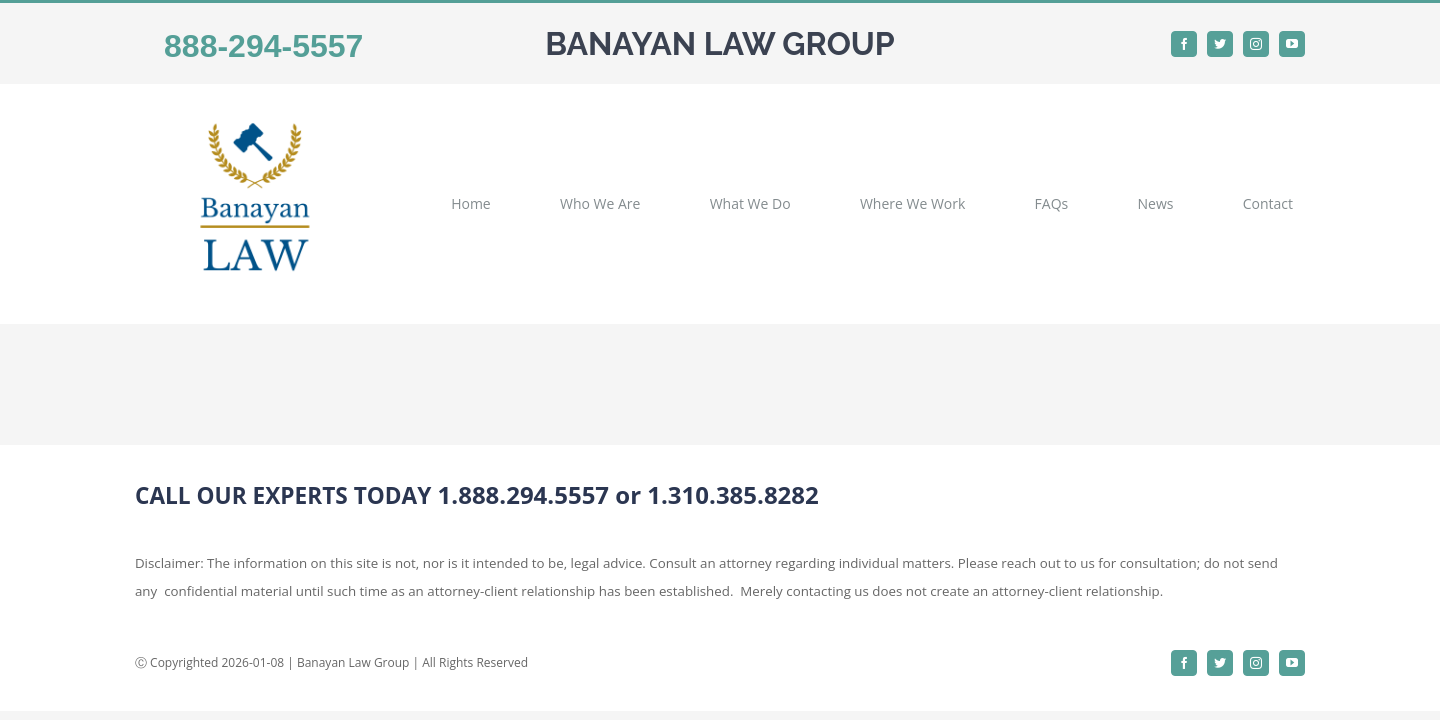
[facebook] (1184, 44)
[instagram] (1256, 44)
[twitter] (1220, 44)
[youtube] (1292, 44)
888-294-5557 (263, 46)
